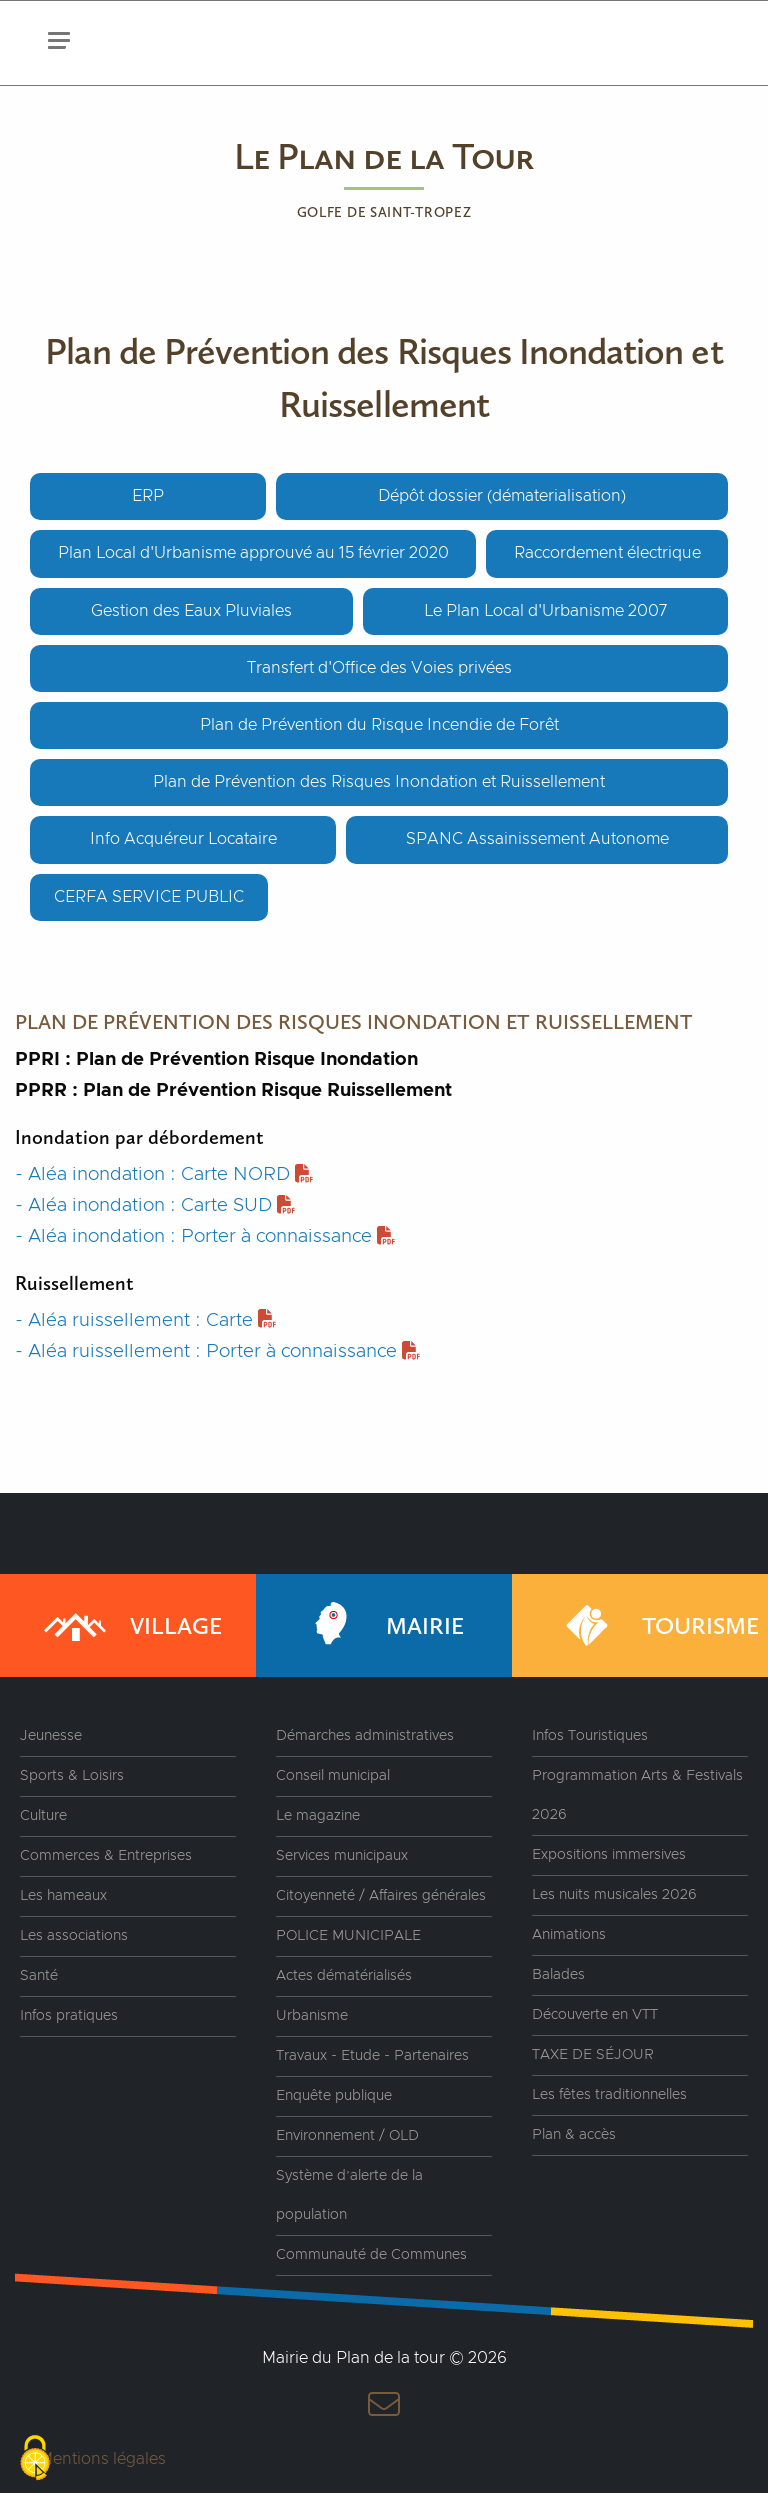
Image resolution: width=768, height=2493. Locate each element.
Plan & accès (574, 2135)
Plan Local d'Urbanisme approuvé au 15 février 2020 (253, 553)
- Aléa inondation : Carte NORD (164, 1174)
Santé (39, 1976)
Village (131, 1625)
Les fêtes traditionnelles (609, 2095)
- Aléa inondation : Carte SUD (155, 1205)
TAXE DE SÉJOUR (593, 2055)
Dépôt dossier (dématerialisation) (502, 496)
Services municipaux (342, 1856)
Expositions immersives (609, 1855)
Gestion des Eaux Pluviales (191, 611)
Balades (558, 1975)
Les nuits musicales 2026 (614, 1895)
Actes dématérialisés (344, 1976)
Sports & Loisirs (72, 1776)
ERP (148, 496)
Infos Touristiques (590, 1736)
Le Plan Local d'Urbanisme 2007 (545, 611)
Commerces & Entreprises (106, 1856)
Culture (43, 1816)
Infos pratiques (69, 2016)
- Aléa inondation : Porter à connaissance (205, 1236)
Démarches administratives (365, 1736)
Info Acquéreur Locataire (183, 839)
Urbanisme (312, 2016)
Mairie (380, 1625)
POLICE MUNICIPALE (348, 1936)
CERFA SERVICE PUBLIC (149, 897)
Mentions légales (102, 2459)
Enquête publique (334, 2096)
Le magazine (318, 1816)
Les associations (74, 1936)
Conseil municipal (333, 1776)
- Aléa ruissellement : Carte (145, 1320)
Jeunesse (51, 1736)
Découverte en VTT (595, 2015)
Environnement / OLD (347, 2136)
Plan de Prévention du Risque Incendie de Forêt (379, 725)
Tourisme (655, 1625)
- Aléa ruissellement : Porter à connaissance (217, 1351)
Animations (569, 1935)
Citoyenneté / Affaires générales (381, 1896)
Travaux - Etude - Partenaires (372, 2056)
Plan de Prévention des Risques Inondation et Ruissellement (379, 782)
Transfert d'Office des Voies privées (379, 668)
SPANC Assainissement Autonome (537, 839)
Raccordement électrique (607, 553)
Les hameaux (63, 1896)
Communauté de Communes (371, 2255)
